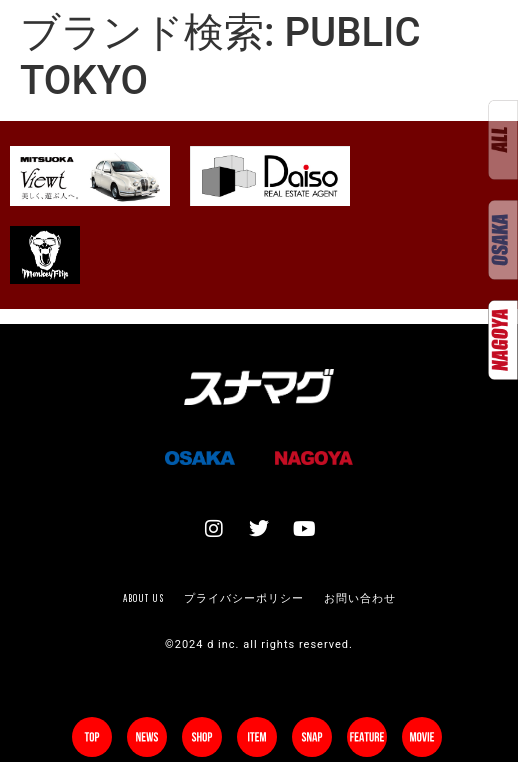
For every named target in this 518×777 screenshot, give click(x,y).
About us (143, 598)
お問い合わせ (360, 598)
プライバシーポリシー (244, 598)
